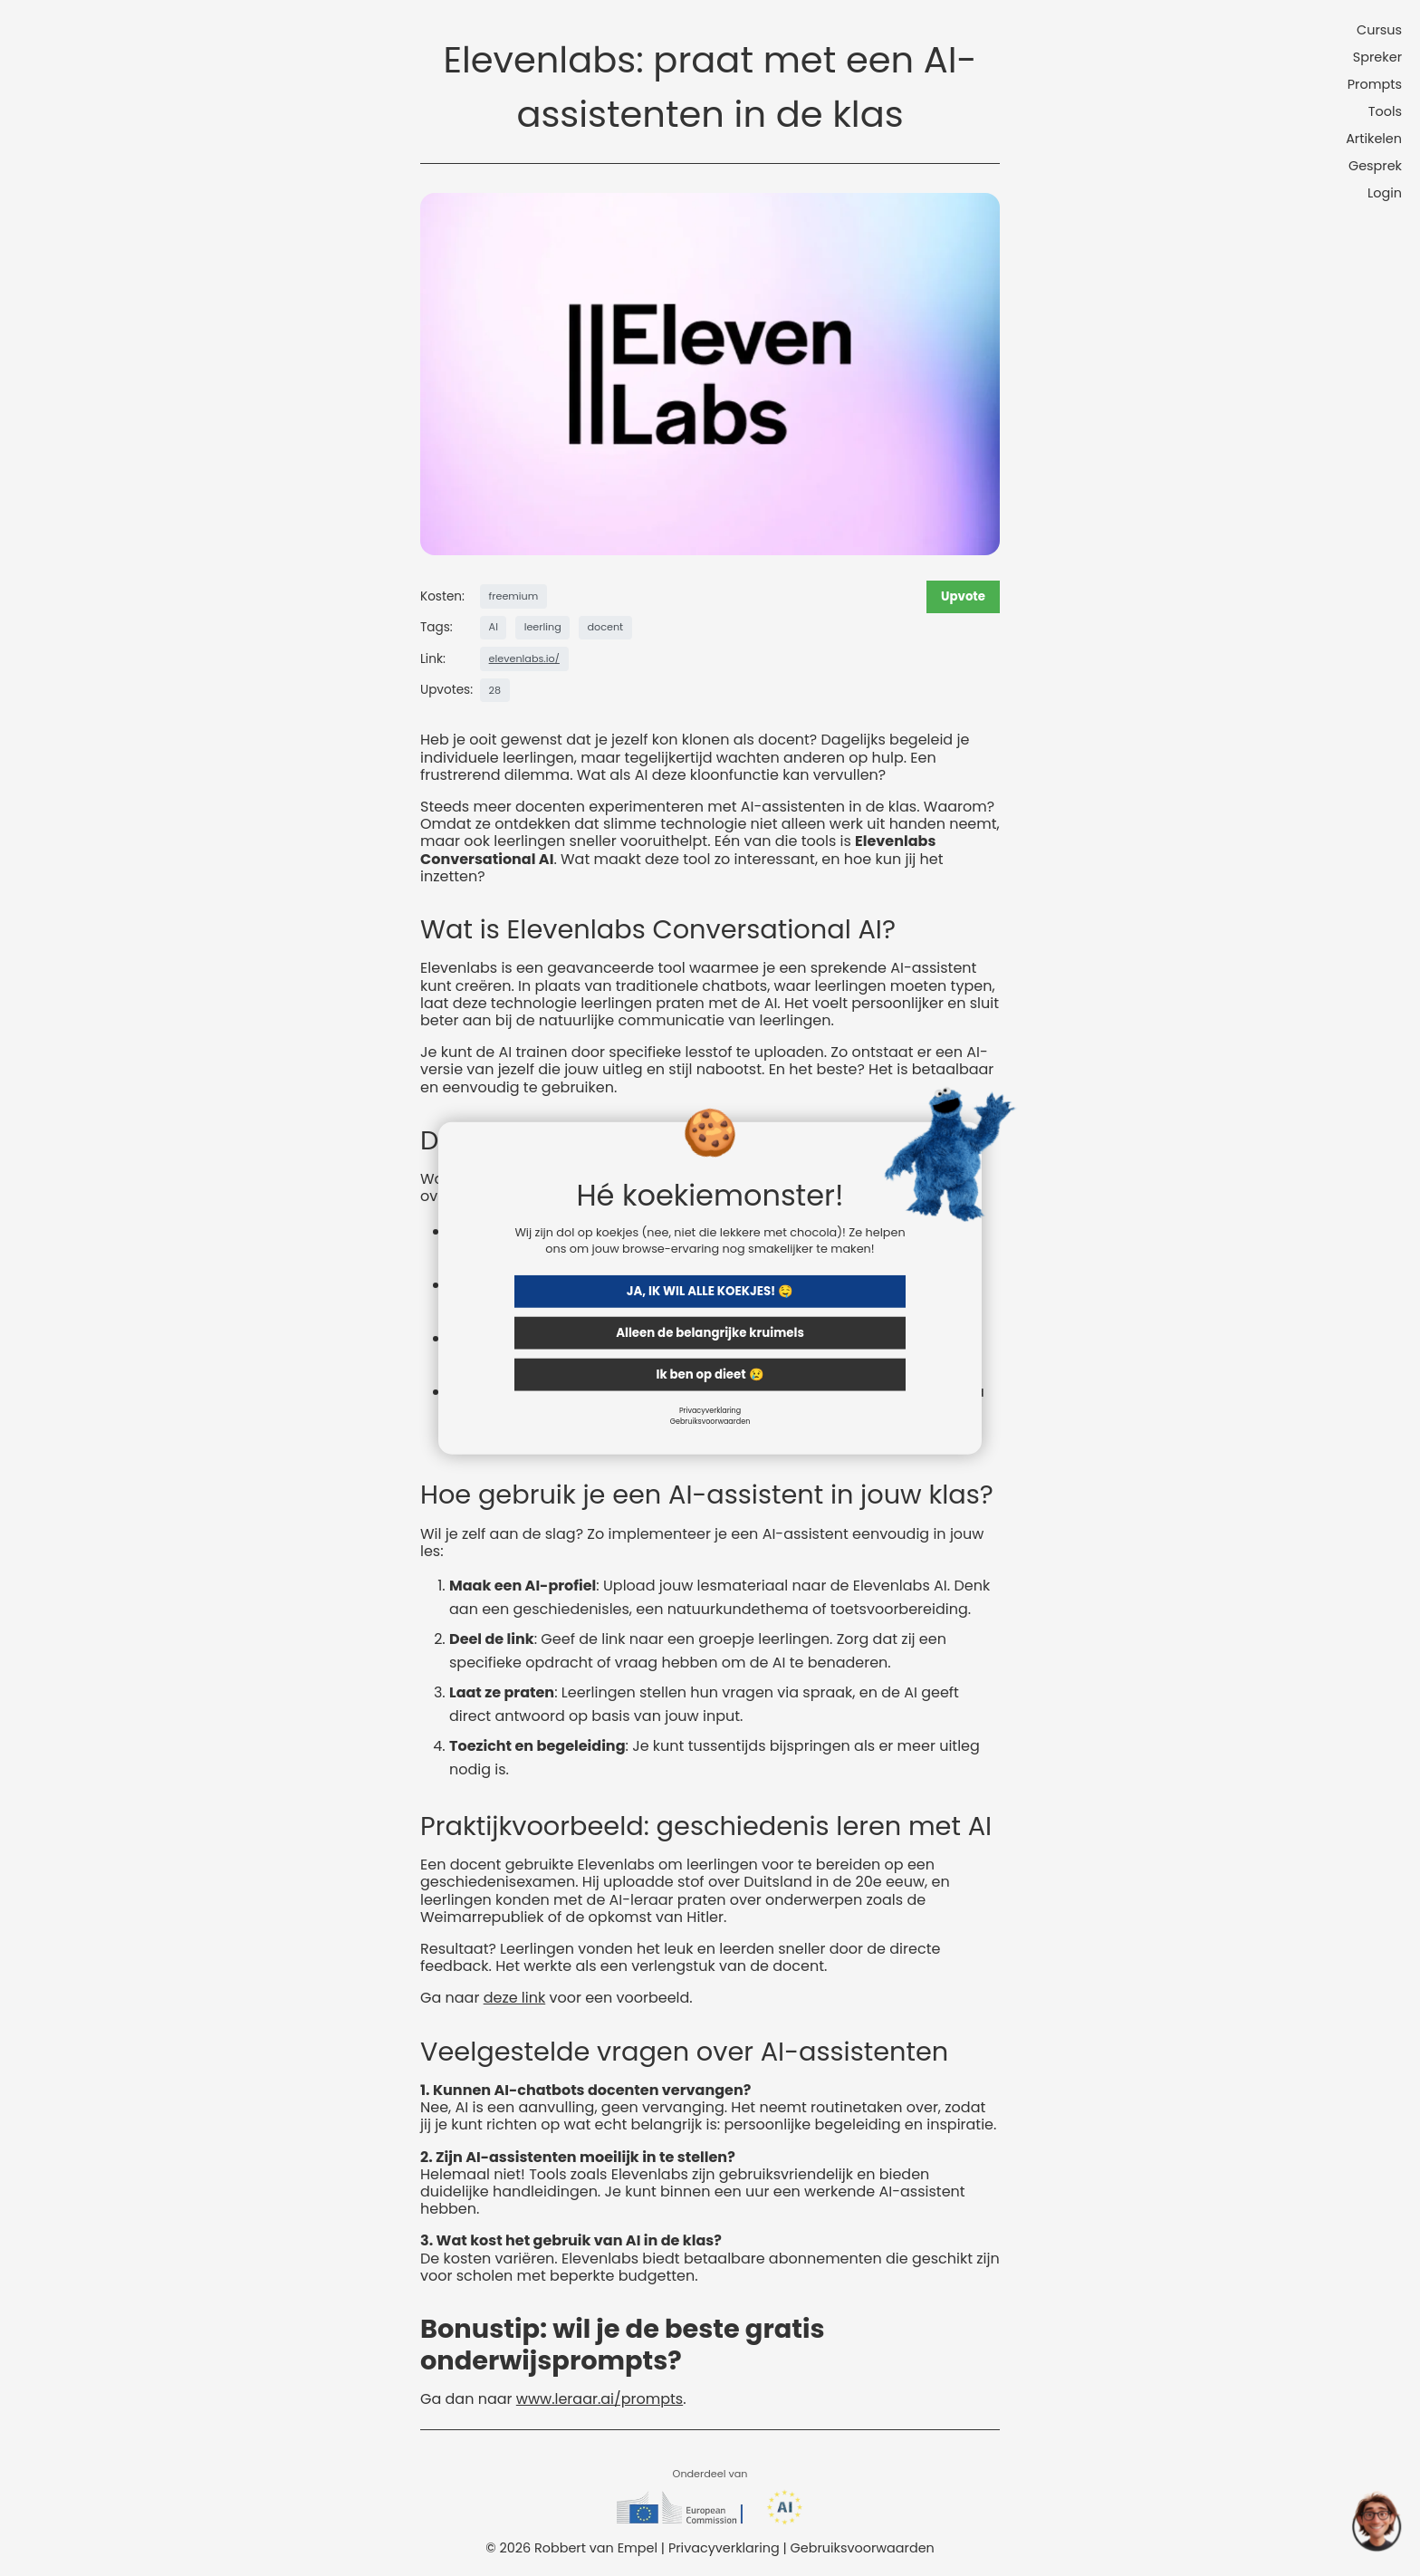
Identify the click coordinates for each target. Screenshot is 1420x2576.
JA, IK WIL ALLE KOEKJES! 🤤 (710, 1290)
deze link (515, 1997)
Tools (1385, 111)
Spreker (1377, 57)
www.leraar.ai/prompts (599, 2399)
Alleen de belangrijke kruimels (710, 1332)
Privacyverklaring (710, 1410)
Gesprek (1375, 166)
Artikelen (1374, 139)
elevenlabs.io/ (524, 658)
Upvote (963, 596)
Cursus (1379, 30)
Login (1384, 193)
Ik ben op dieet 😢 (709, 1373)
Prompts (1375, 84)
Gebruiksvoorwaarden (710, 1421)
